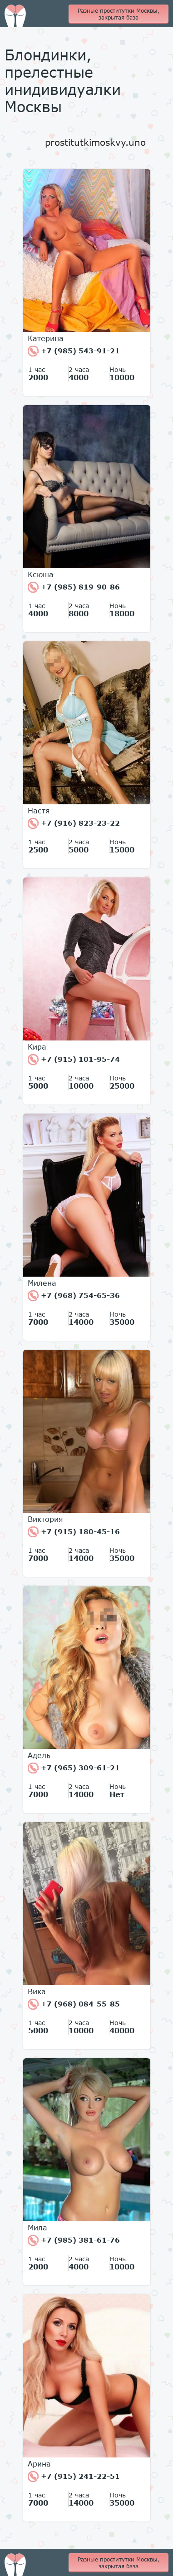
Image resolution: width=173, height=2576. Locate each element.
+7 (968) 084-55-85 (74, 2004)
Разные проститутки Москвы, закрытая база (118, 14)
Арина (39, 2463)
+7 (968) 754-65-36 (74, 1295)
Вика (37, 1991)
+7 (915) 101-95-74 (74, 1059)
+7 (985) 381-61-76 (74, 2240)
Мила (37, 2227)
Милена (42, 1283)
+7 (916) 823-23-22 (74, 823)
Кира (37, 1046)
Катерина (46, 338)
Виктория (45, 1519)
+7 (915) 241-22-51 (74, 2476)
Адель (39, 1755)
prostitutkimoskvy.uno (95, 142)
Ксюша (41, 574)
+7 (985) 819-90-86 (74, 587)
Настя (39, 810)
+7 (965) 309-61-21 (74, 1768)
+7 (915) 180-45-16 (74, 1531)
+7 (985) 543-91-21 (74, 351)
